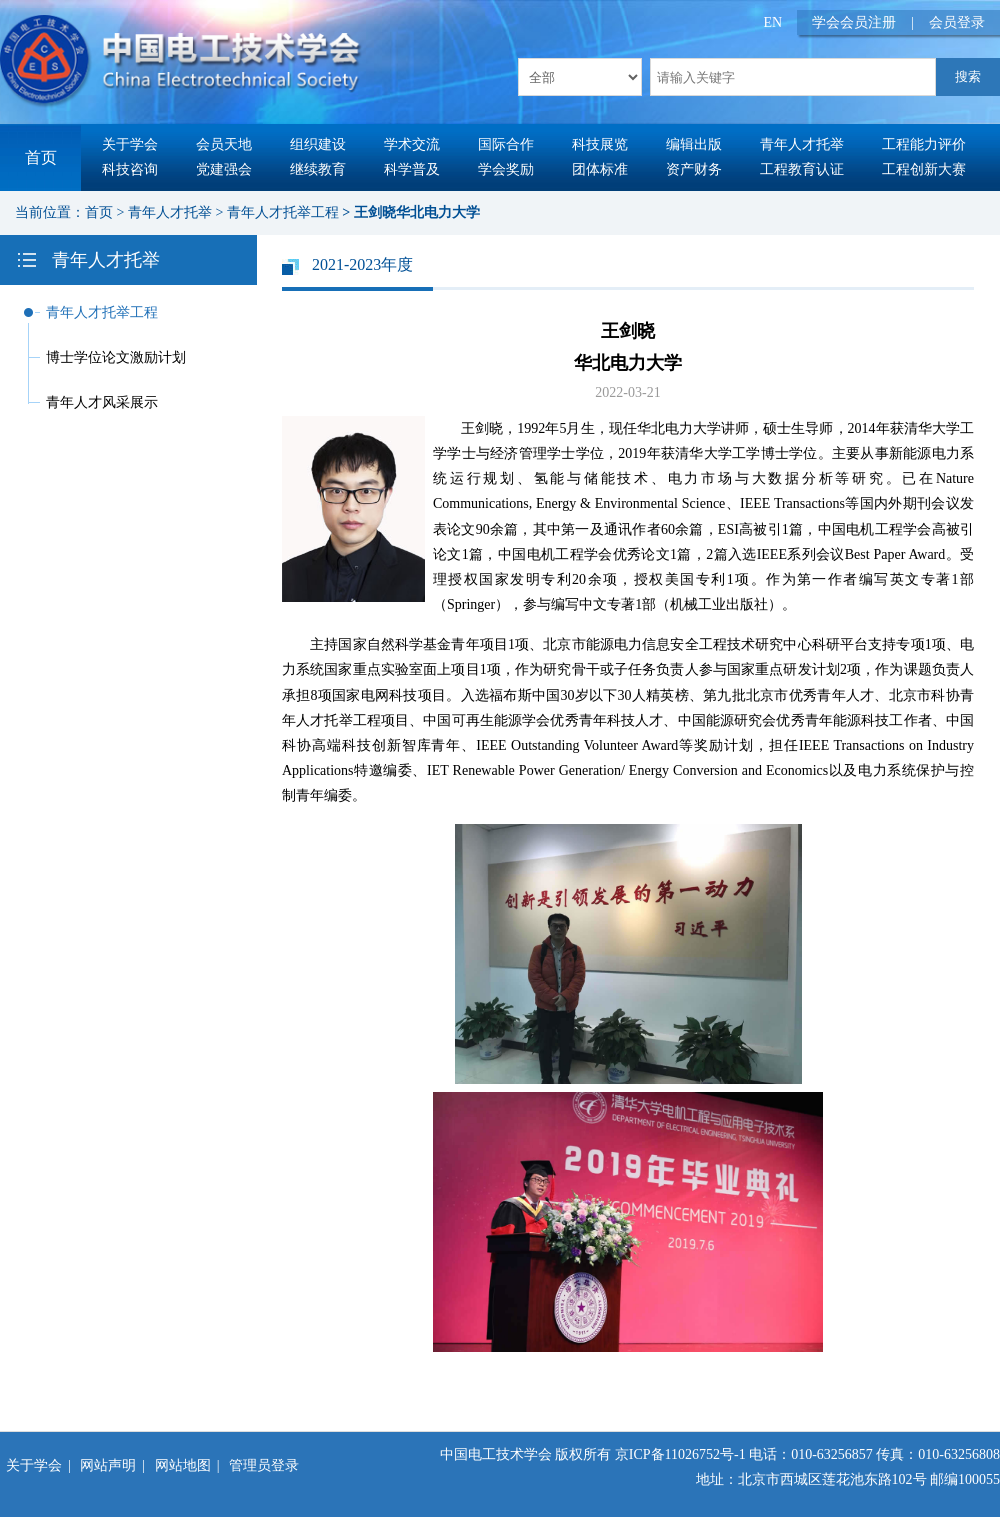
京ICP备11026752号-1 (680, 1454)
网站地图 (183, 1465)
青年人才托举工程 (283, 212)
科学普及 (412, 169)
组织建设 (318, 144)
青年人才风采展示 (102, 402)
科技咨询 (130, 169)
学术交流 (412, 144)
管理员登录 (264, 1465)
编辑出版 (694, 144)
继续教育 (318, 169)
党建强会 (224, 169)
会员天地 (224, 144)
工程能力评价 (924, 144)
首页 (41, 157)
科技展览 (600, 144)
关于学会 (130, 144)
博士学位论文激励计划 (116, 357)
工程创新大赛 (924, 169)
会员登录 (957, 22)
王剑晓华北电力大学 (417, 212)
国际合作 (506, 144)
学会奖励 (506, 169)
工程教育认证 (802, 169)
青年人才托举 (802, 144)
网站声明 (108, 1465)
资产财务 (694, 169)
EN (773, 22)
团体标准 (600, 169)
